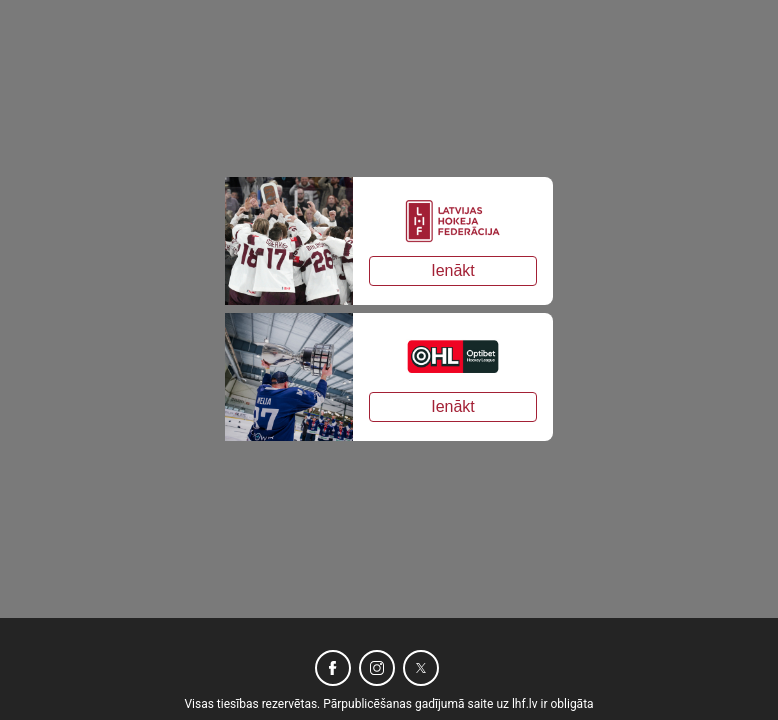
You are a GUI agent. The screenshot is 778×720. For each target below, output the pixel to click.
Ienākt (453, 270)
